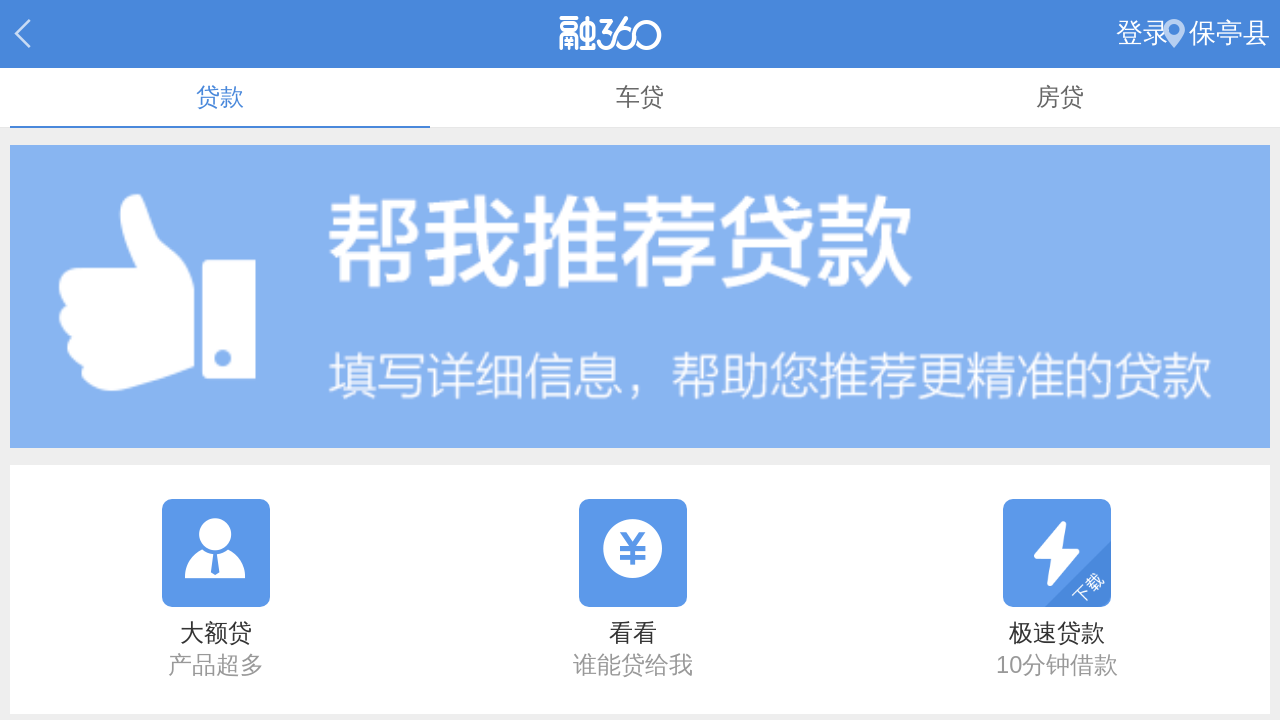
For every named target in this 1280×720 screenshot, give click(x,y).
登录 (1143, 33)
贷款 (220, 97)
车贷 (640, 97)
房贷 (1060, 97)
